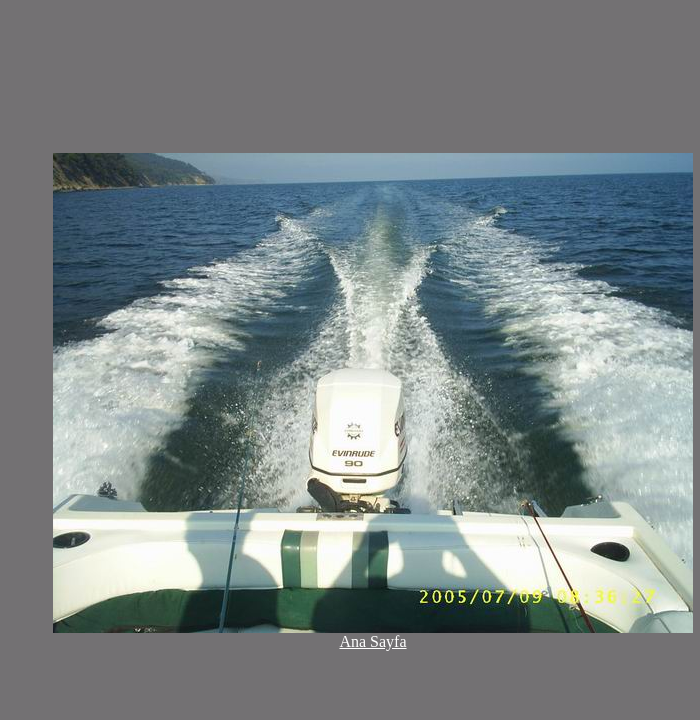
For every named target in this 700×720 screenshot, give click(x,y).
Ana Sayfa (372, 641)
